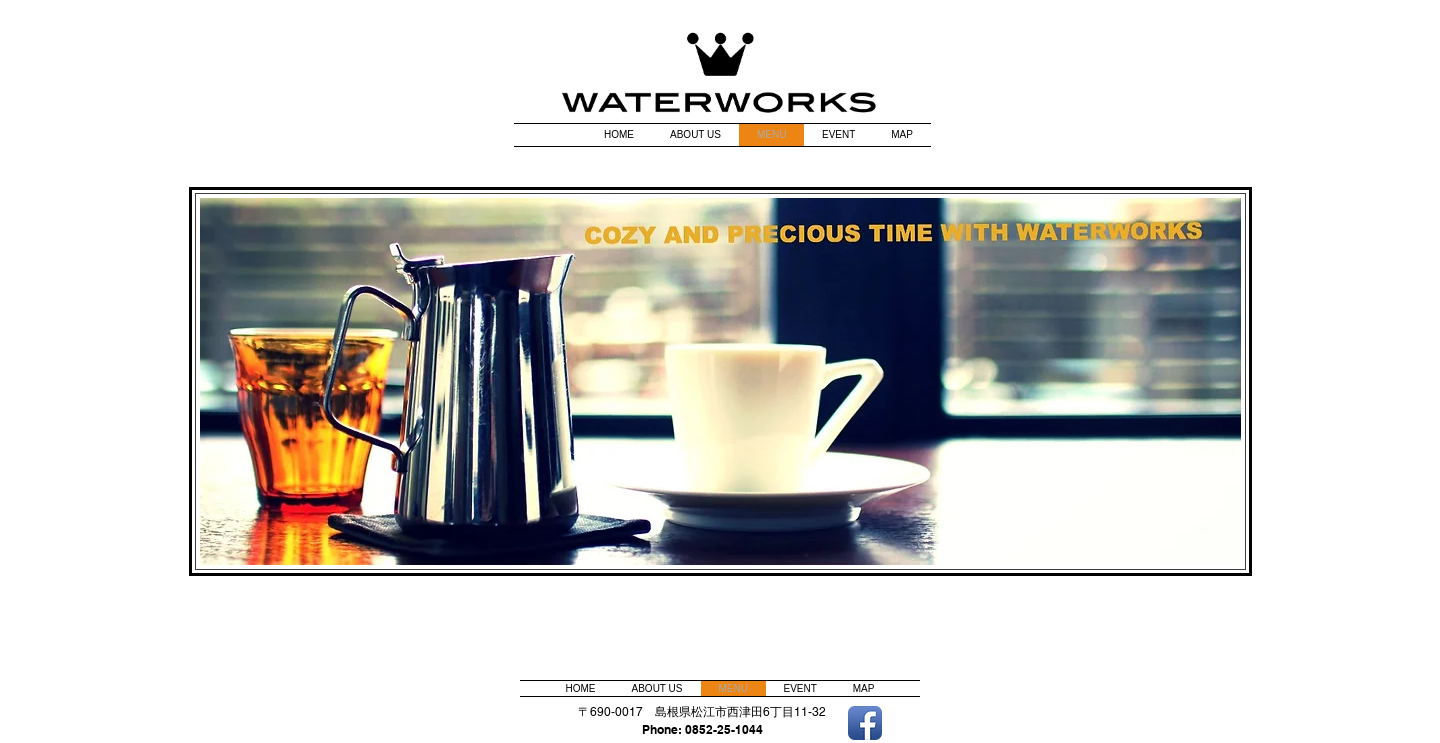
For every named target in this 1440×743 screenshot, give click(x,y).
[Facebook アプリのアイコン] (865, 723)
